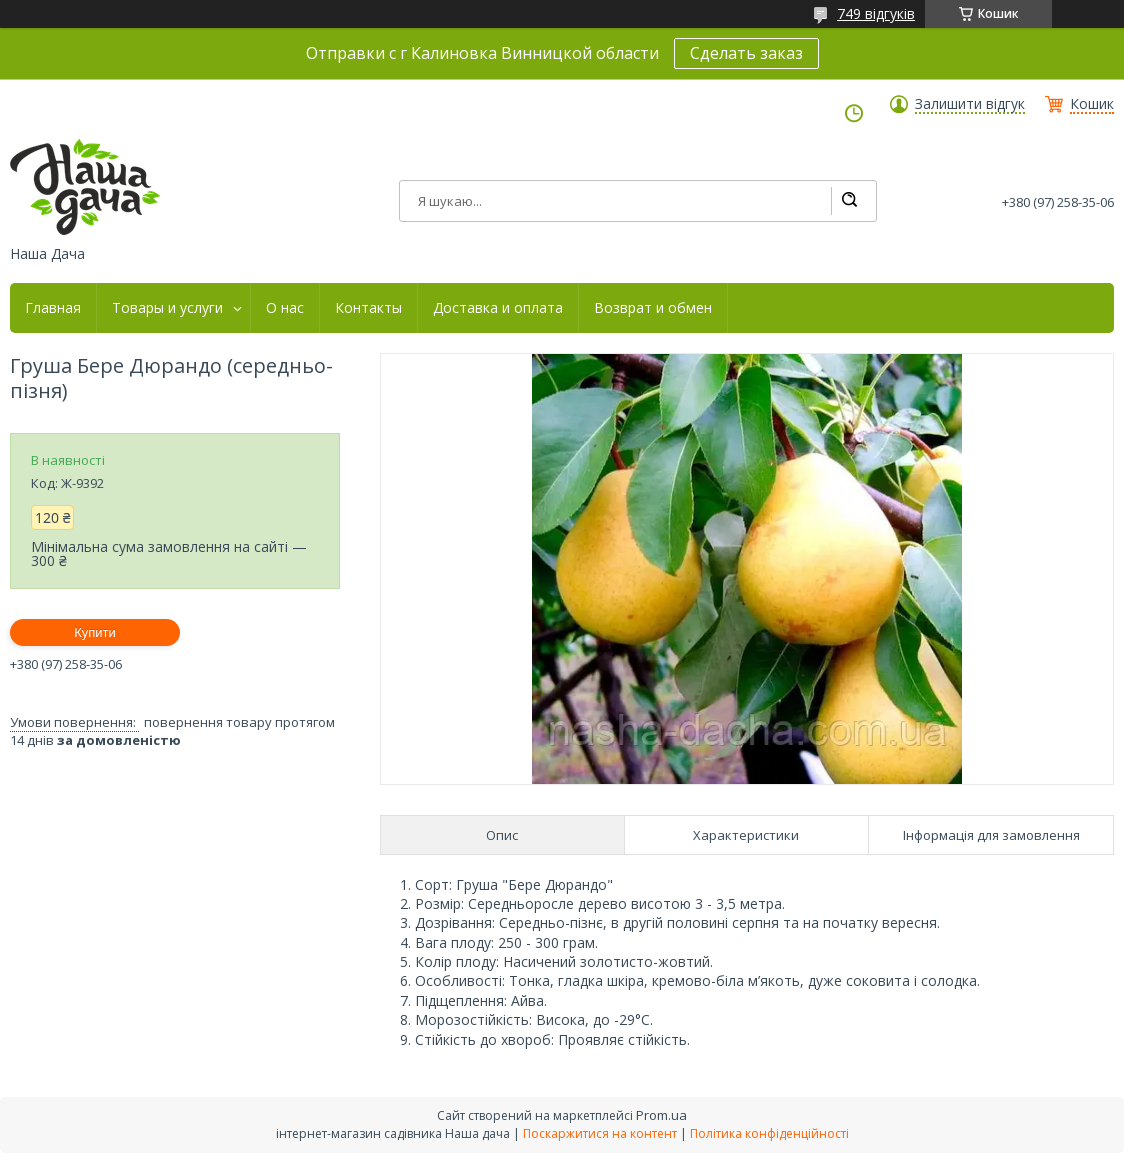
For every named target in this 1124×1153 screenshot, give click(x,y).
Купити (95, 632)
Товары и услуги (167, 308)
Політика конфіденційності (769, 1133)
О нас (285, 308)
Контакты (368, 308)
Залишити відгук (970, 104)
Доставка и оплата (498, 308)
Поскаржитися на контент (600, 1133)
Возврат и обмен (653, 308)
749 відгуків (876, 13)
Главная (53, 308)
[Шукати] (849, 201)
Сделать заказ (746, 53)
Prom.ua (661, 1115)
